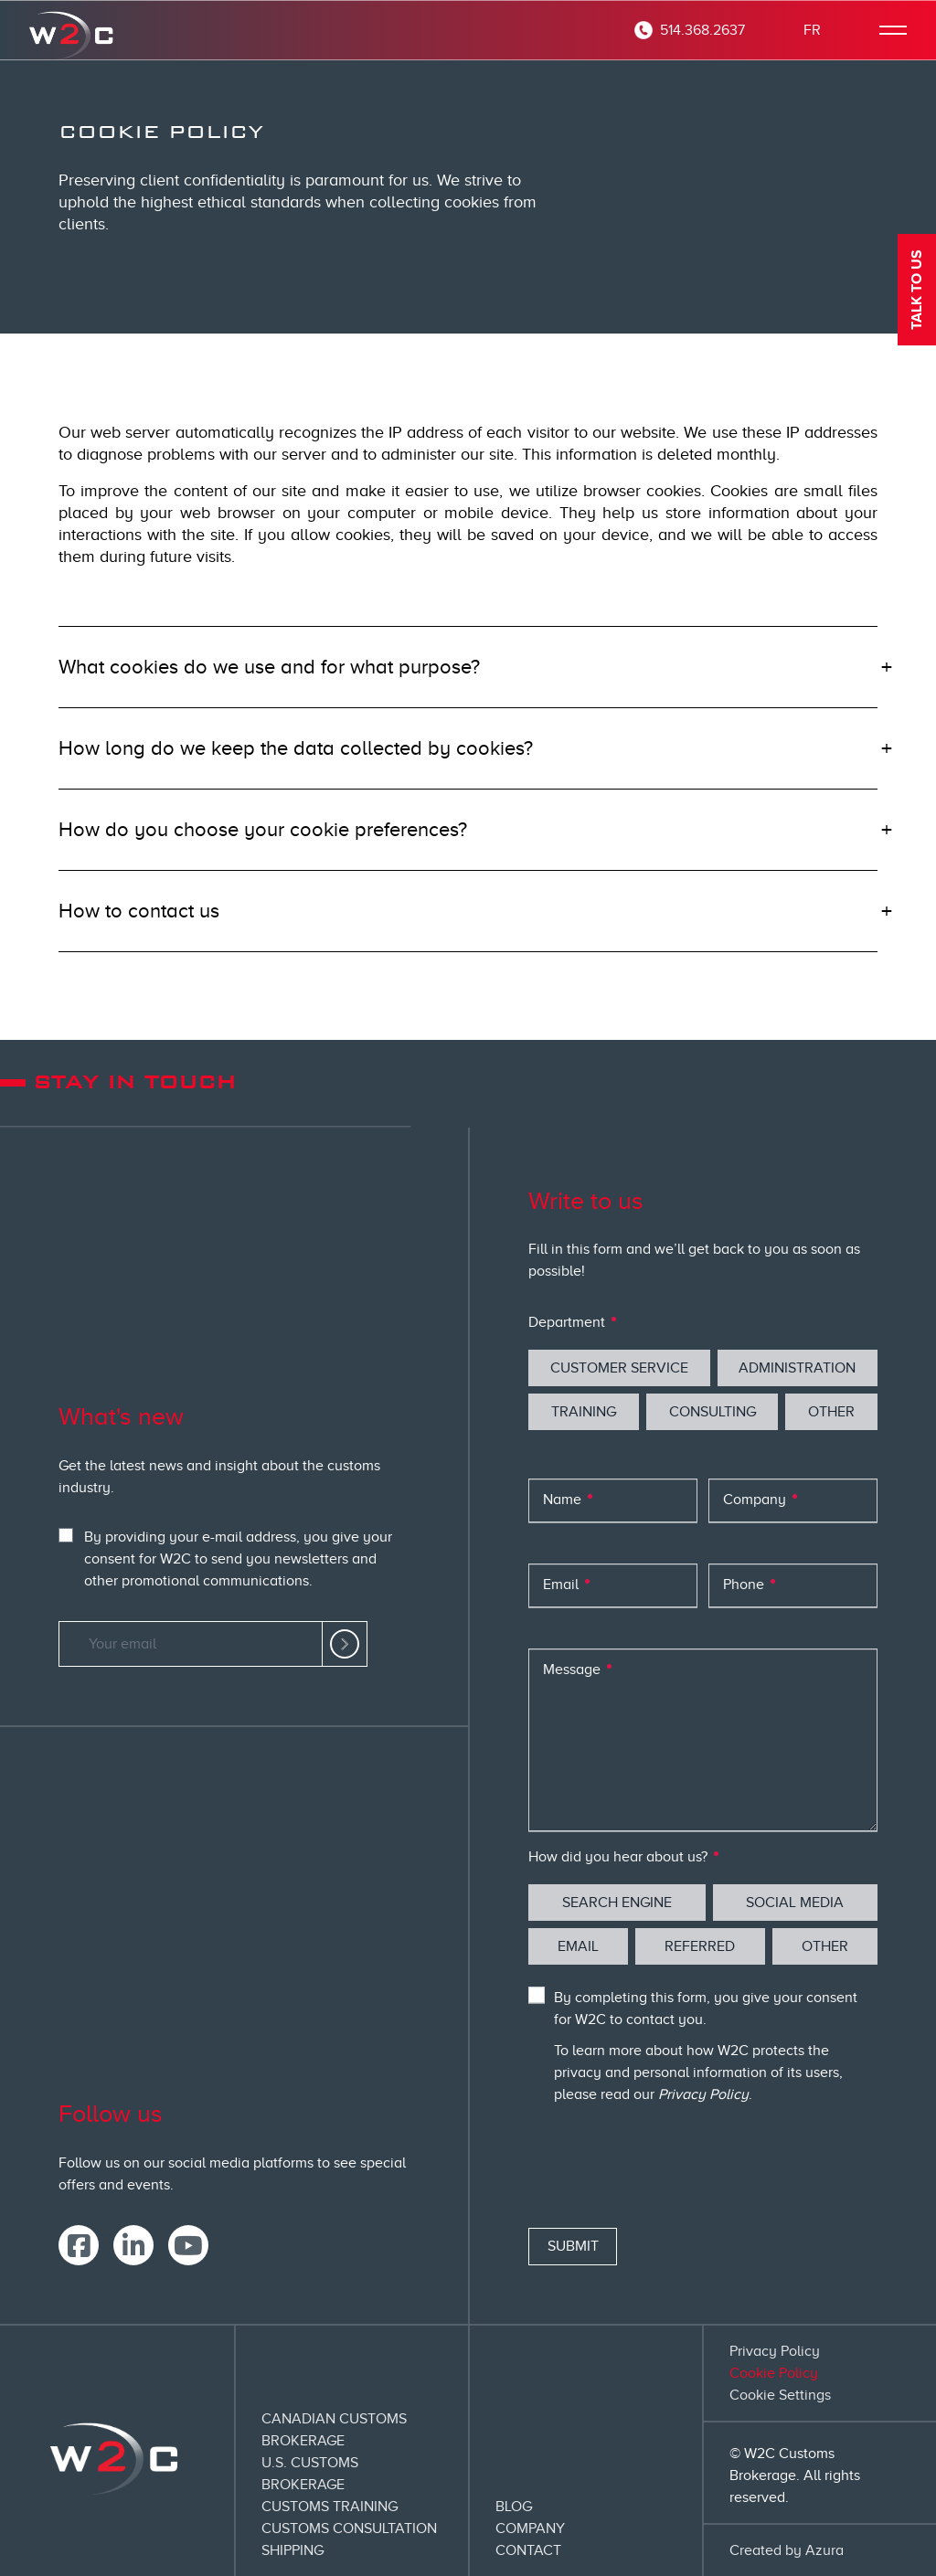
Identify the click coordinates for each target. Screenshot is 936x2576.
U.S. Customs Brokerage (309, 2473)
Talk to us (917, 289)
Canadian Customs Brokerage (334, 2430)
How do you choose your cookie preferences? (262, 829)
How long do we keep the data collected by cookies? (295, 748)
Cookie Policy (773, 2373)
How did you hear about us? (619, 1857)
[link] (344, 1644)
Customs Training (329, 2506)
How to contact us (138, 910)
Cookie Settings (780, 2395)
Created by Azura (786, 2550)
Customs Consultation (349, 2528)
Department (568, 1322)
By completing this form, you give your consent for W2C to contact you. (705, 2008)
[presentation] (667, 2170)
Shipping (292, 2550)
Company (530, 2528)
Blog (513, 2506)
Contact (528, 2550)
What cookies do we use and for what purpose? (269, 666)
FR (812, 30)
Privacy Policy (703, 2094)
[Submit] (572, 2246)
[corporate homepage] (73, 30)
